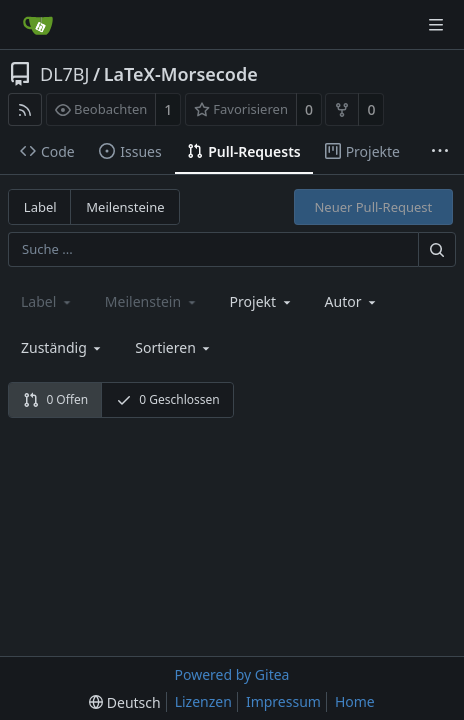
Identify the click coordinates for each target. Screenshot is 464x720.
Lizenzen (203, 701)
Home (355, 701)
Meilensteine (125, 207)
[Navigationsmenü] (436, 25)
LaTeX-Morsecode (181, 74)
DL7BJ (64, 74)
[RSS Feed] (25, 109)
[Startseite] (38, 25)
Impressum (283, 701)
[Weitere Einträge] (440, 152)
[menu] (174, 347)
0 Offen (55, 399)
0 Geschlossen (168, 399)
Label (40, 207)
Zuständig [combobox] (62, 347)
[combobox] (262, 301)
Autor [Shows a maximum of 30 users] (352, 301)
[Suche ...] (437, 249)
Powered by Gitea (232, 674)
